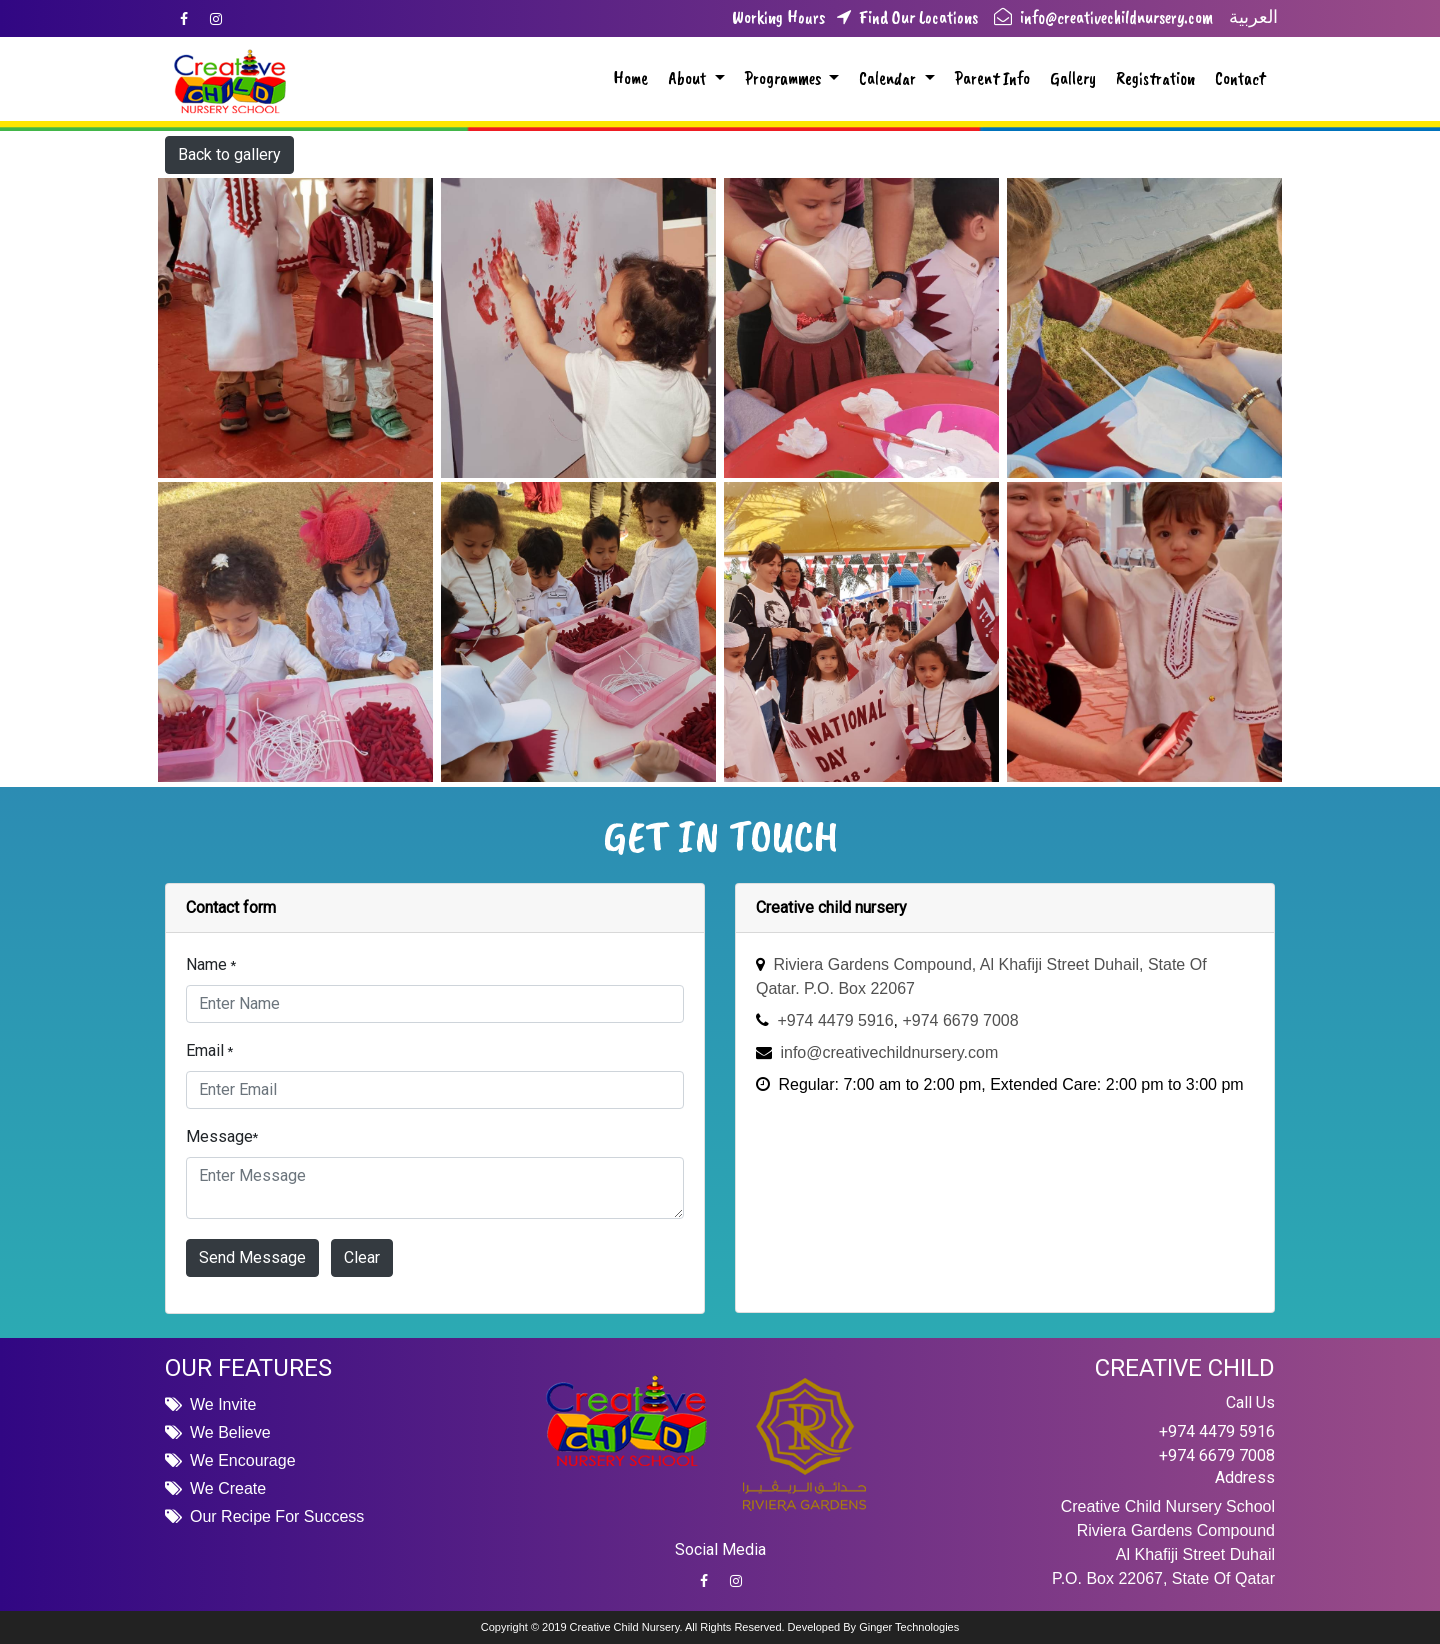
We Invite (223, 1404)
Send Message (252, 1257)
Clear (362, 1257)
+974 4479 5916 (1217, 1431)
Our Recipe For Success (277, 1516)
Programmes (785, 78)
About (689, 78)
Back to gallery (229, 154)
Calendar (889, 78)
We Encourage (243, 1460)
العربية (1253, 17)
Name (211, 964)
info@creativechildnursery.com (1103, 17)
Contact (1240, 78)
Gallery (1073, 78)
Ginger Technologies (909, 1627)
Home (630, 78)
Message (222, 1136)
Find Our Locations (903, 18)
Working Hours (778, 18)
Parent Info (992, 78)
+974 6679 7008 (1217, 1455)
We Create (228, 1488)
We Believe (230, 1432)
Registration (1155, 78)
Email (209, 1050)
